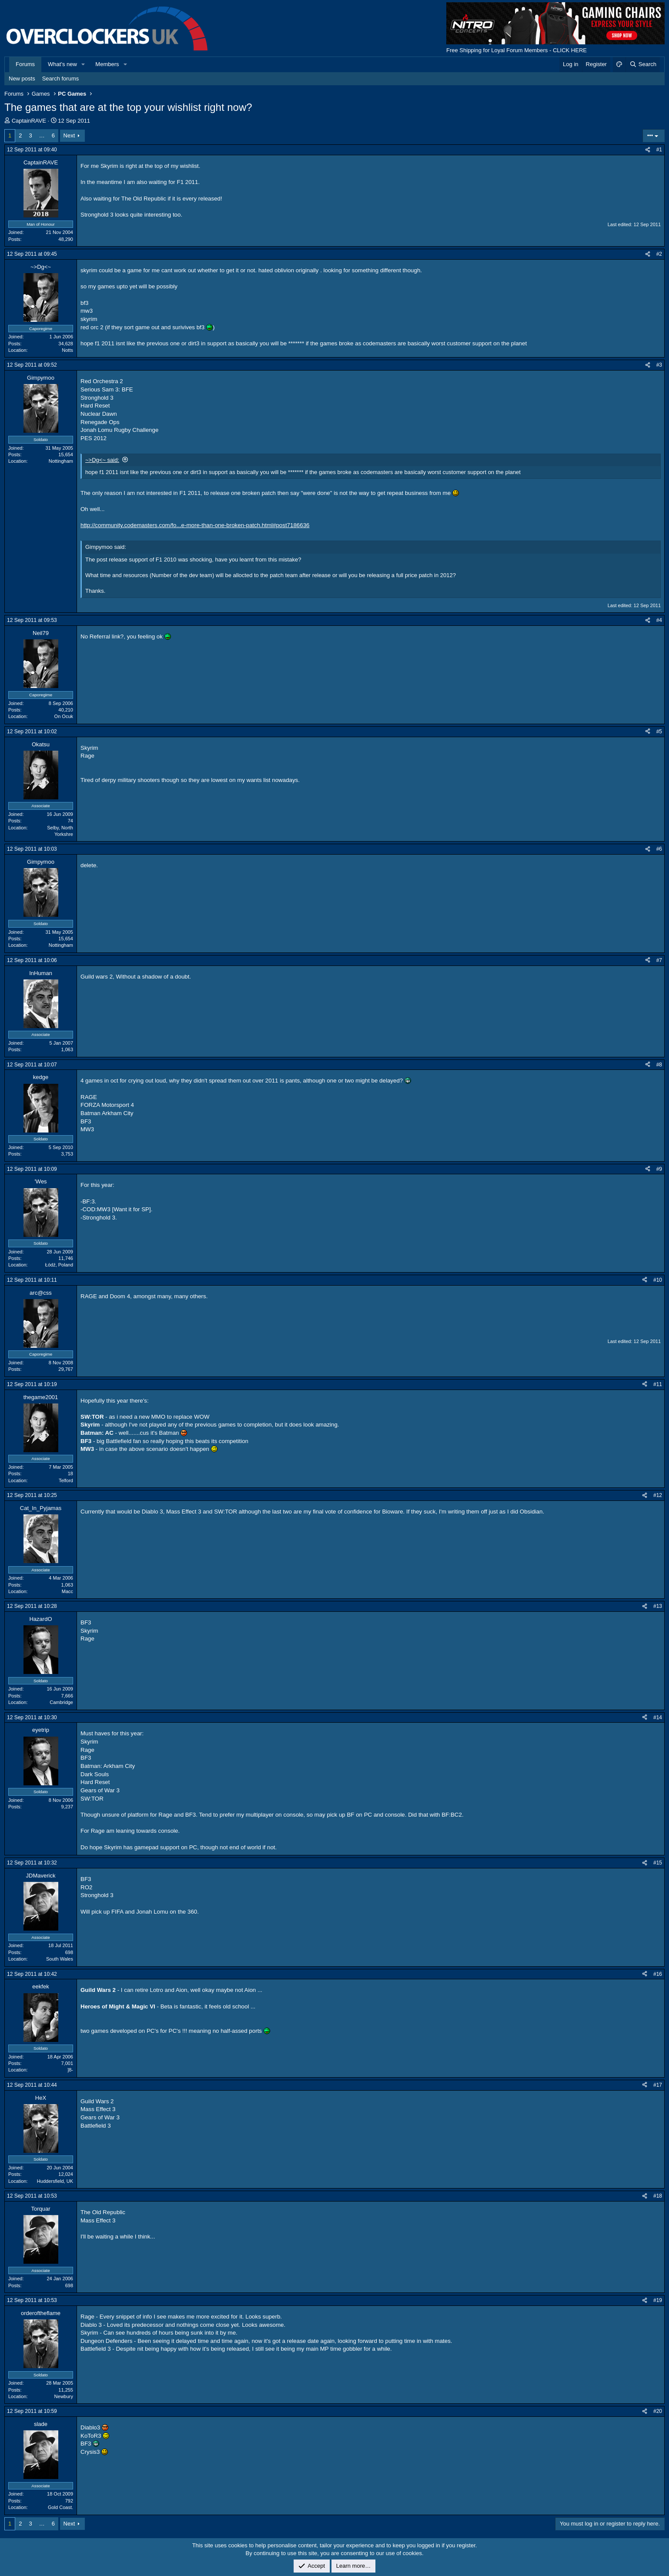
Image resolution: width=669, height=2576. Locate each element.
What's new (62, 64)
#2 (659, 254)
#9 (659, 1169)
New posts (22, 78)
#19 (657, 2300)
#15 (657, 1863)
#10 (657, 1280)
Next (69, 135)
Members (107, 64)
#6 (659, 849)
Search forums (60, 78)
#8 (659, 1065)
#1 (659, 150)
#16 (657, 1974)
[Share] (647, 150)
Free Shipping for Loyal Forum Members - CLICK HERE (516, 50)
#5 (659, 731)
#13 (657, 1606)
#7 (659, 960)
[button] (83, 64)
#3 (659, 365)
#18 (657, 2196)
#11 (657, 1384)
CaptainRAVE (29, 120)
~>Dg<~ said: (102, 460)
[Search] (643, 64)
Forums (25, 64)
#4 (659, 620)
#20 (657, 2411)
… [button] (42, 135)
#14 (657, 1717)
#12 (657, 1495)
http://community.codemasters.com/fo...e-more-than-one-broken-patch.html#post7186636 (194, 525)
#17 (657, 2085)
